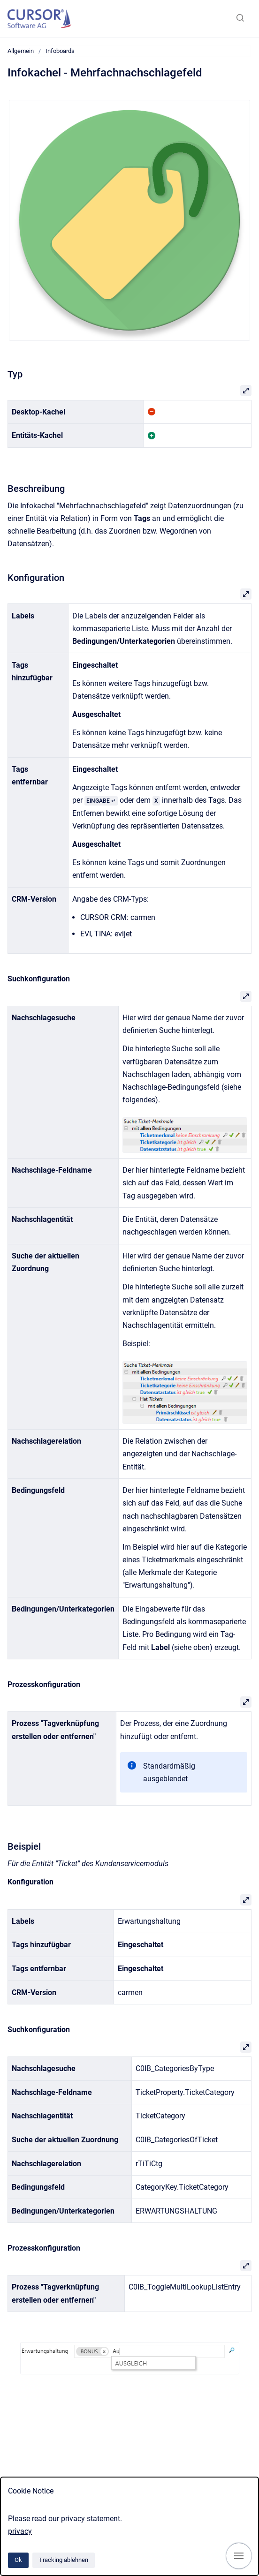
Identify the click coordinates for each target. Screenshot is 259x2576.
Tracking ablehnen (63, 2559)
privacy (20, 2531)
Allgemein (21, 50)
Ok (18, 2559)
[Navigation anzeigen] (238, 2555)
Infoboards (60, 50)
